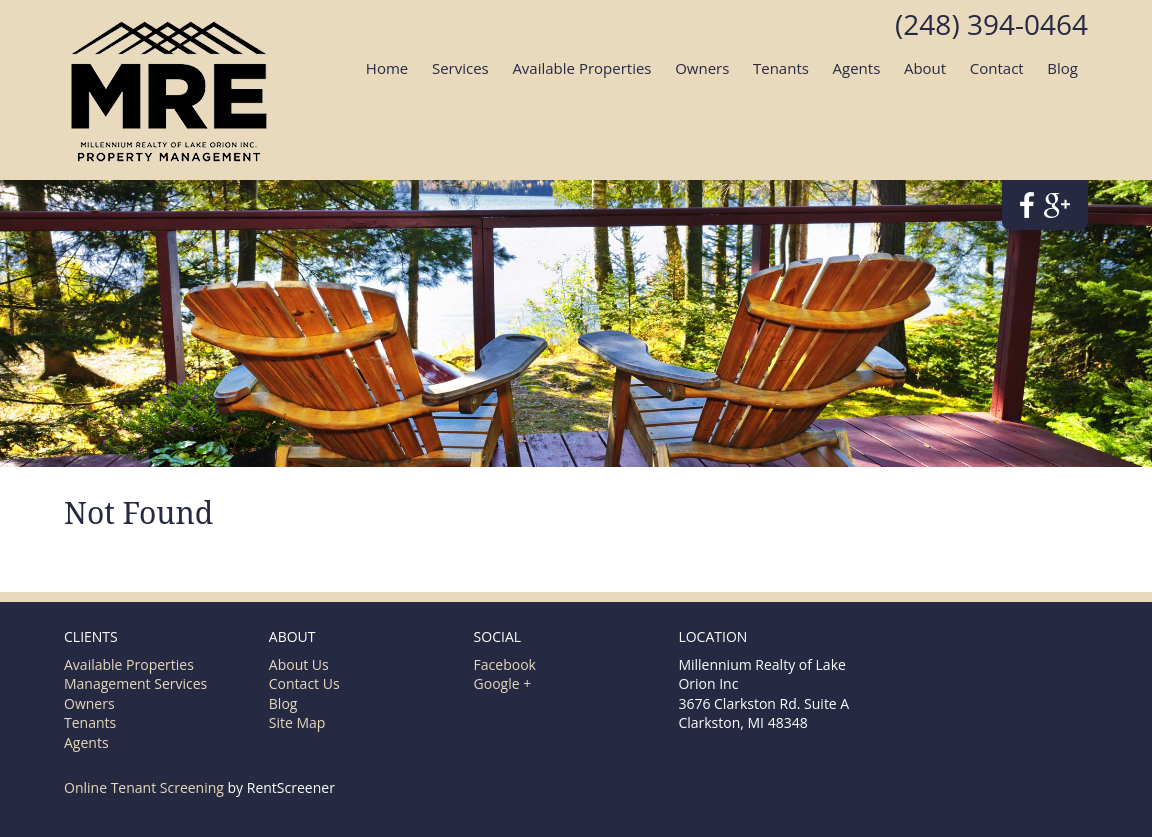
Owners (702, 68)
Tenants (781, 68)
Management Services (135, 683)
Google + (503, 683)
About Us (299, 664)
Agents (857, 68)
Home (387, 68)
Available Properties (581, 68)
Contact (997, 68)
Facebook (505, 664)
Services (460, 68)
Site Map (297, 722)
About (925, 68)
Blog (1062, 68)
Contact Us (304, 683)
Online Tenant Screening (144, 787)
